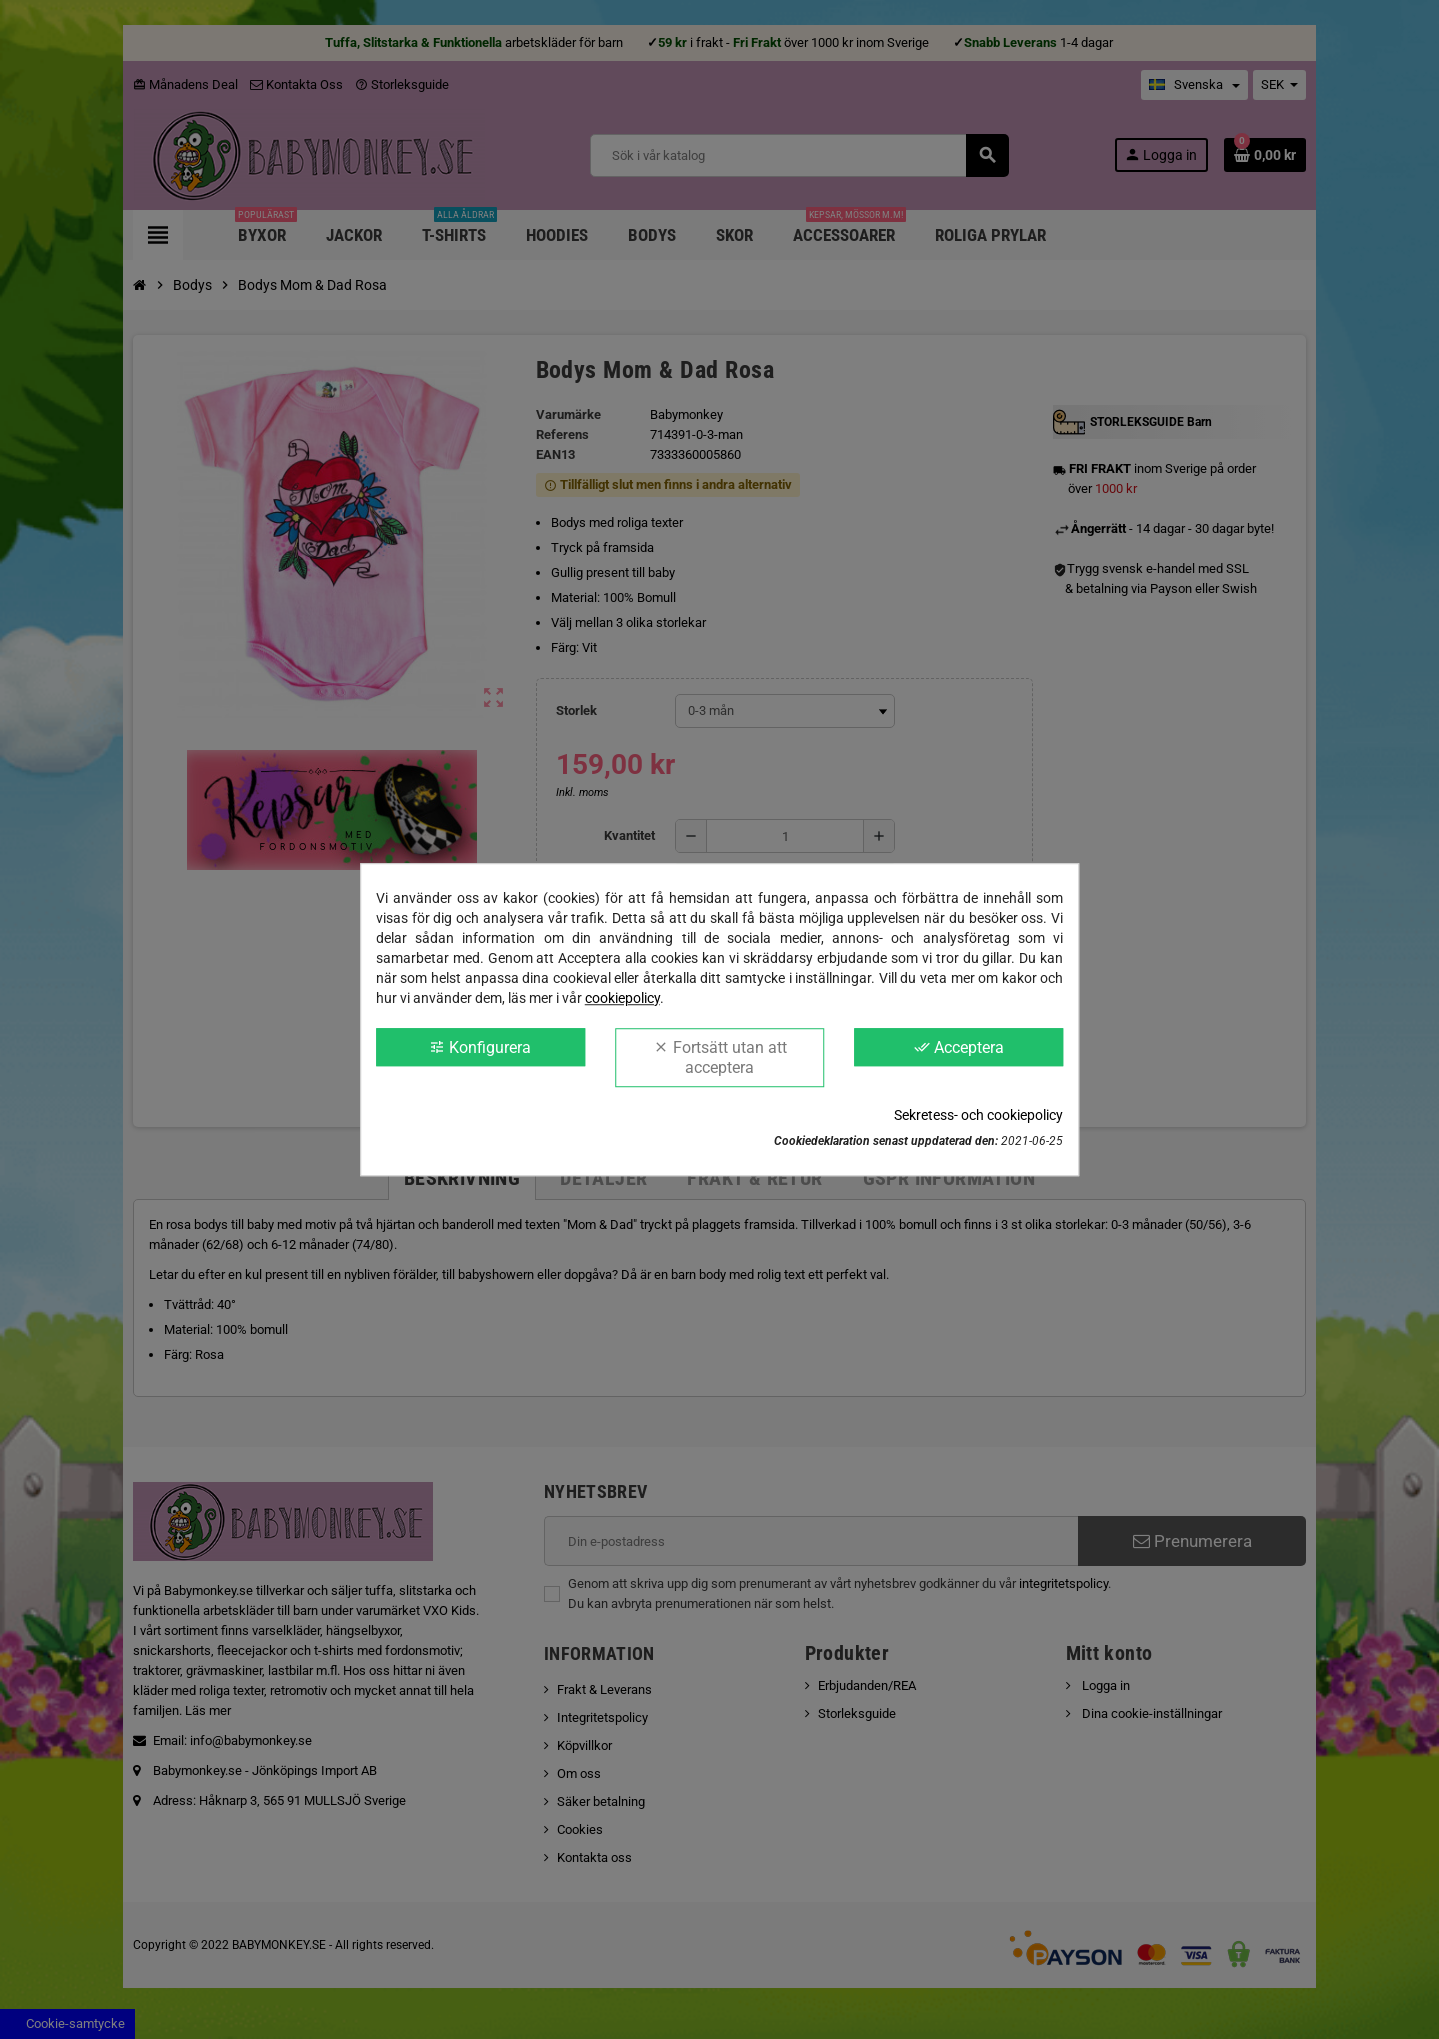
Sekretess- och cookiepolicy (978, 1115)
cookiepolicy (622, 998)
